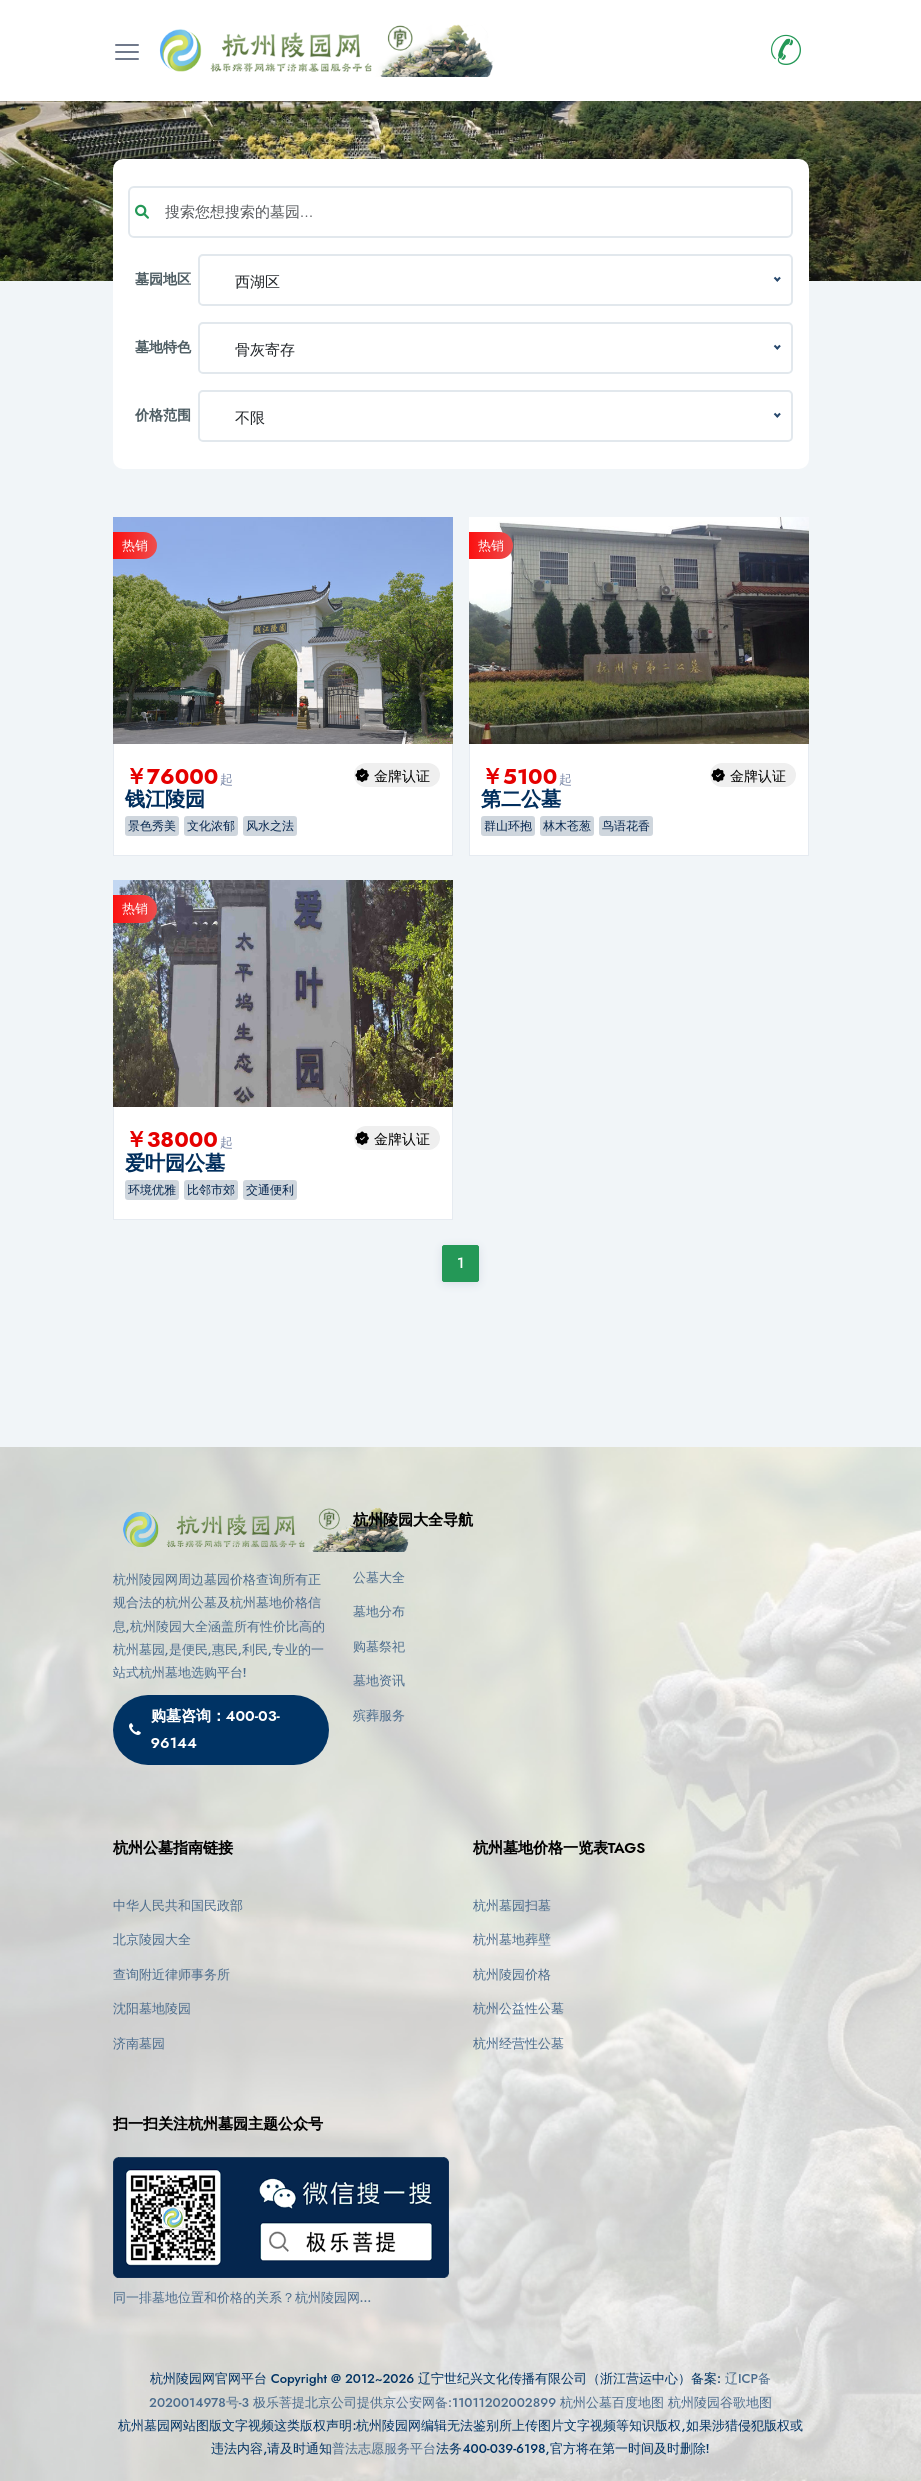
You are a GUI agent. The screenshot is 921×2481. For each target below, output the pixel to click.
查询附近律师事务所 (171, 1974)
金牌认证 (402, 776)
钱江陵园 (165, 799)
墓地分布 (379, 1611)
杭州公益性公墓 (518, 2008)
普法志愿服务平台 (384, 2448)
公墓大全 (379, 1577)
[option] (283, 630)
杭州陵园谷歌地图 (720, 2402)
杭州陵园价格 (512, 1974)
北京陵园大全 (152, 1939)
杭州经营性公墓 (518, 2043)
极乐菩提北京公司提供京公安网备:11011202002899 (404, 2402)
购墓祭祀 (379, 1646)
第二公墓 (521, 799)
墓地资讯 (379, 1680)
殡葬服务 (379, 1715)
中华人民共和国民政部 (178, 1905)
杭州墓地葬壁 (512, 1939)
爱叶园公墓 (175, 1163)
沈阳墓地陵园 (152, 2008)
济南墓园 (139, 2043)
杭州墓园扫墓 (512, 1905)
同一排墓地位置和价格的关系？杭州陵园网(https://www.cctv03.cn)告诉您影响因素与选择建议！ (267, 2298)
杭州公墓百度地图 (612, 2402)
